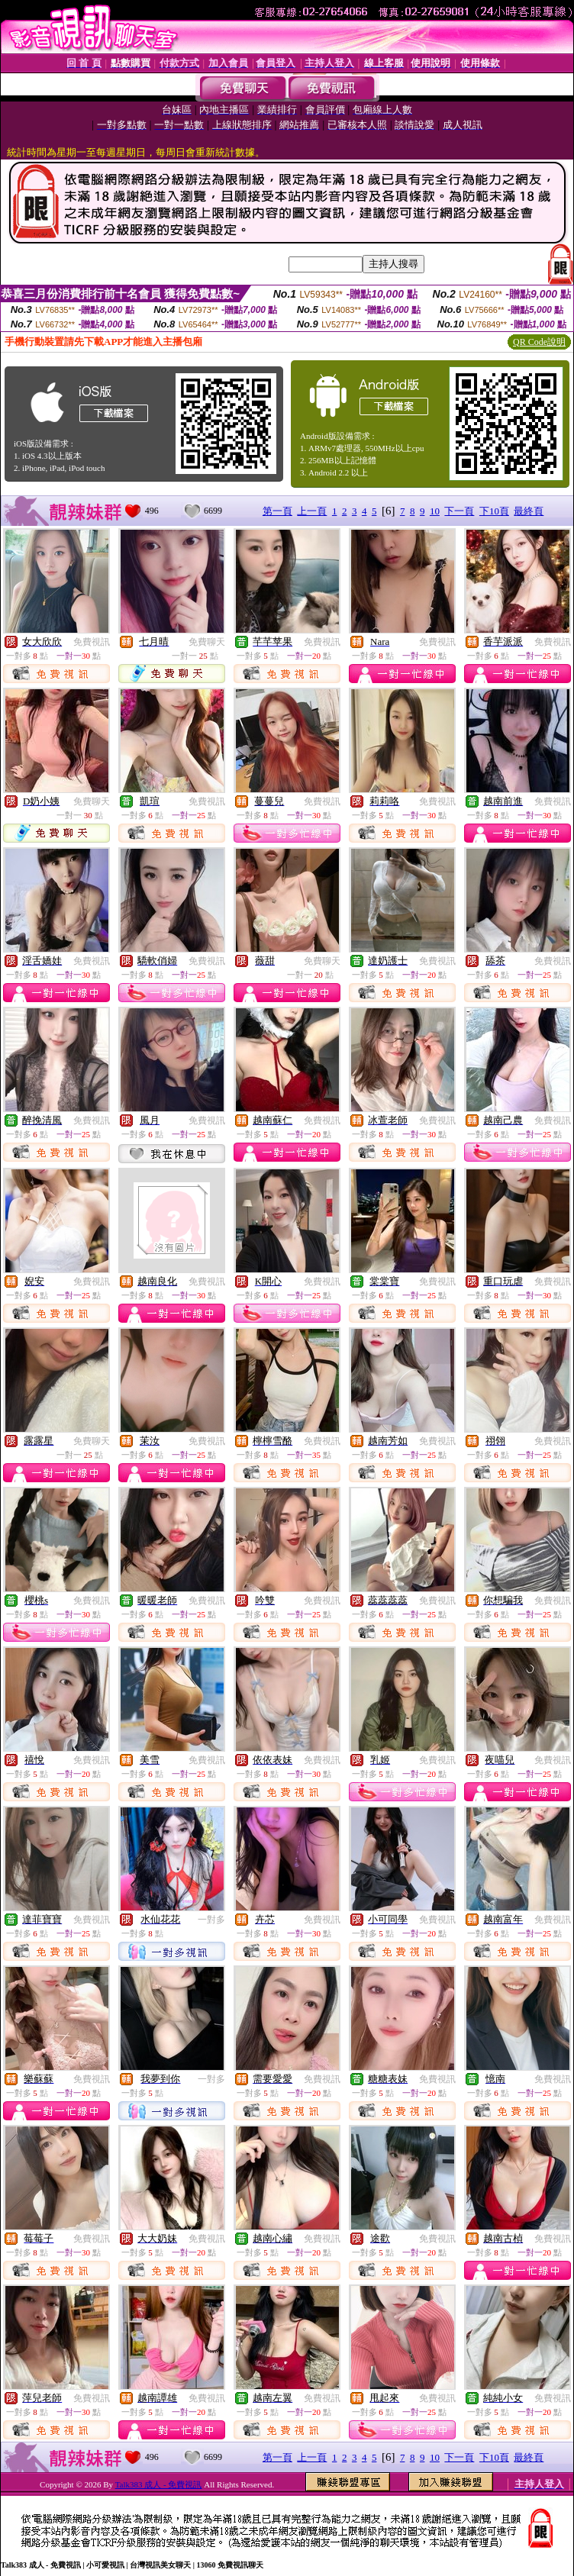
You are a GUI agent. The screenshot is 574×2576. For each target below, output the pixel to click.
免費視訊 (91, 642)
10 (435, 511)
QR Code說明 (539, 342)
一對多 (211, 1919)
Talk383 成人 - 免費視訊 (158, 2484)
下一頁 (459, 511)
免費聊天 (207, 642)
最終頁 (528, 511)
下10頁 (494, 511)
